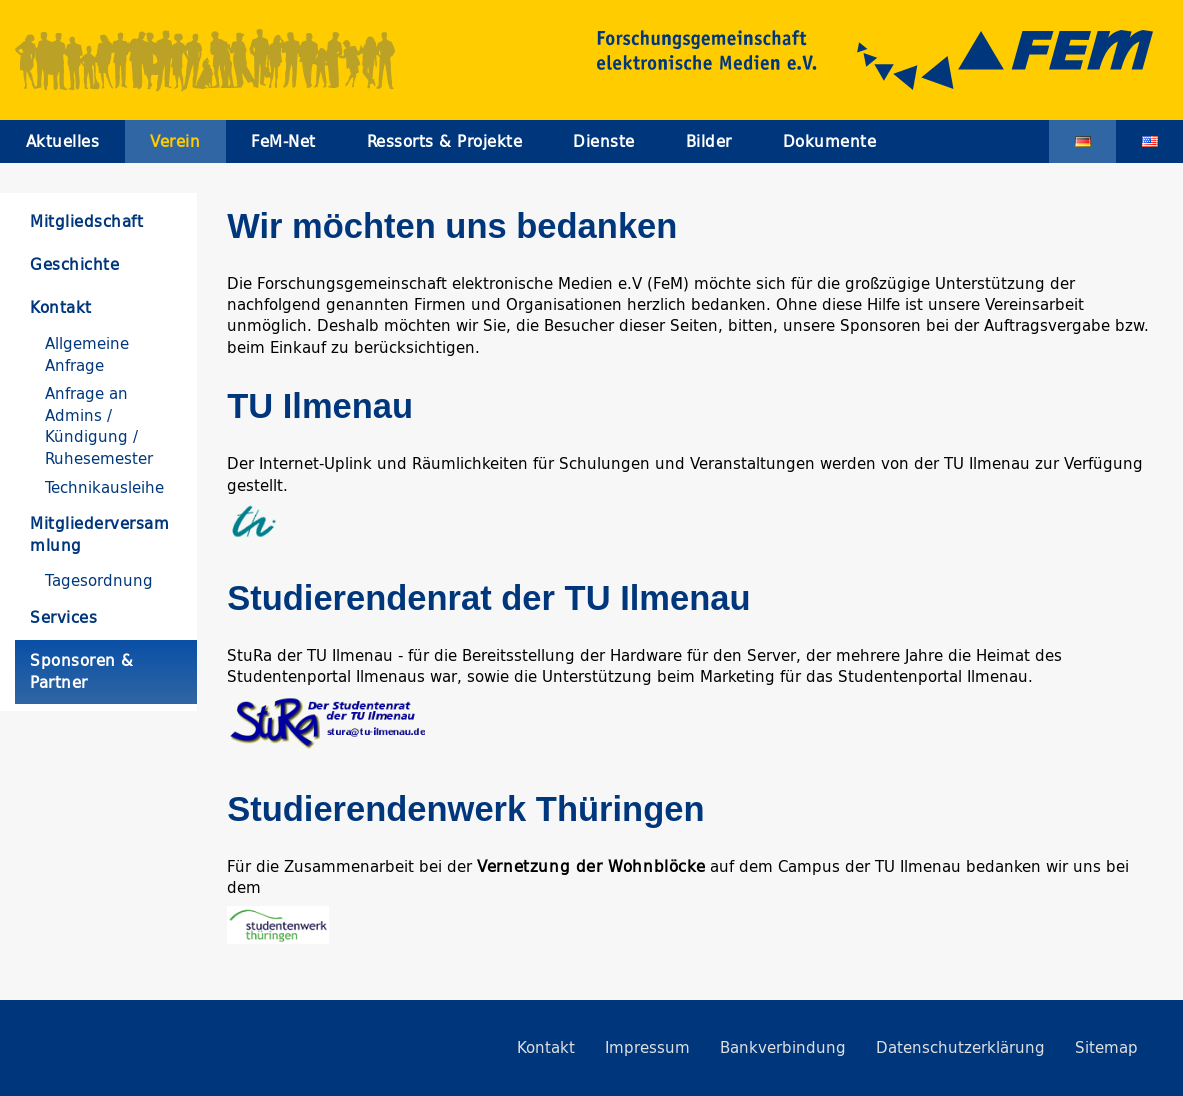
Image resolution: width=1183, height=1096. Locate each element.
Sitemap (1106, 1047)
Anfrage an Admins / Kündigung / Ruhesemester (99, 425)
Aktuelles (63, 141)
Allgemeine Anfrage (87, 354)
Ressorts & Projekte (445, 141)
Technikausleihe (104, 487)
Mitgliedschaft (86, 221)
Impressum (647, 1047)
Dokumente (830, 141)
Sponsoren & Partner (82, 671)
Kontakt (61, 307)
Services (63, 617)
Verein (175, 141)
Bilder (709, 141)
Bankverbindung (783, 1047)
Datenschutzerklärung (960, 1047)
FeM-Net (283, 141)
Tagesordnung (99, 580)
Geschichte (74, 264)
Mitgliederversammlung (99, 534)
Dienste (604, 141)
